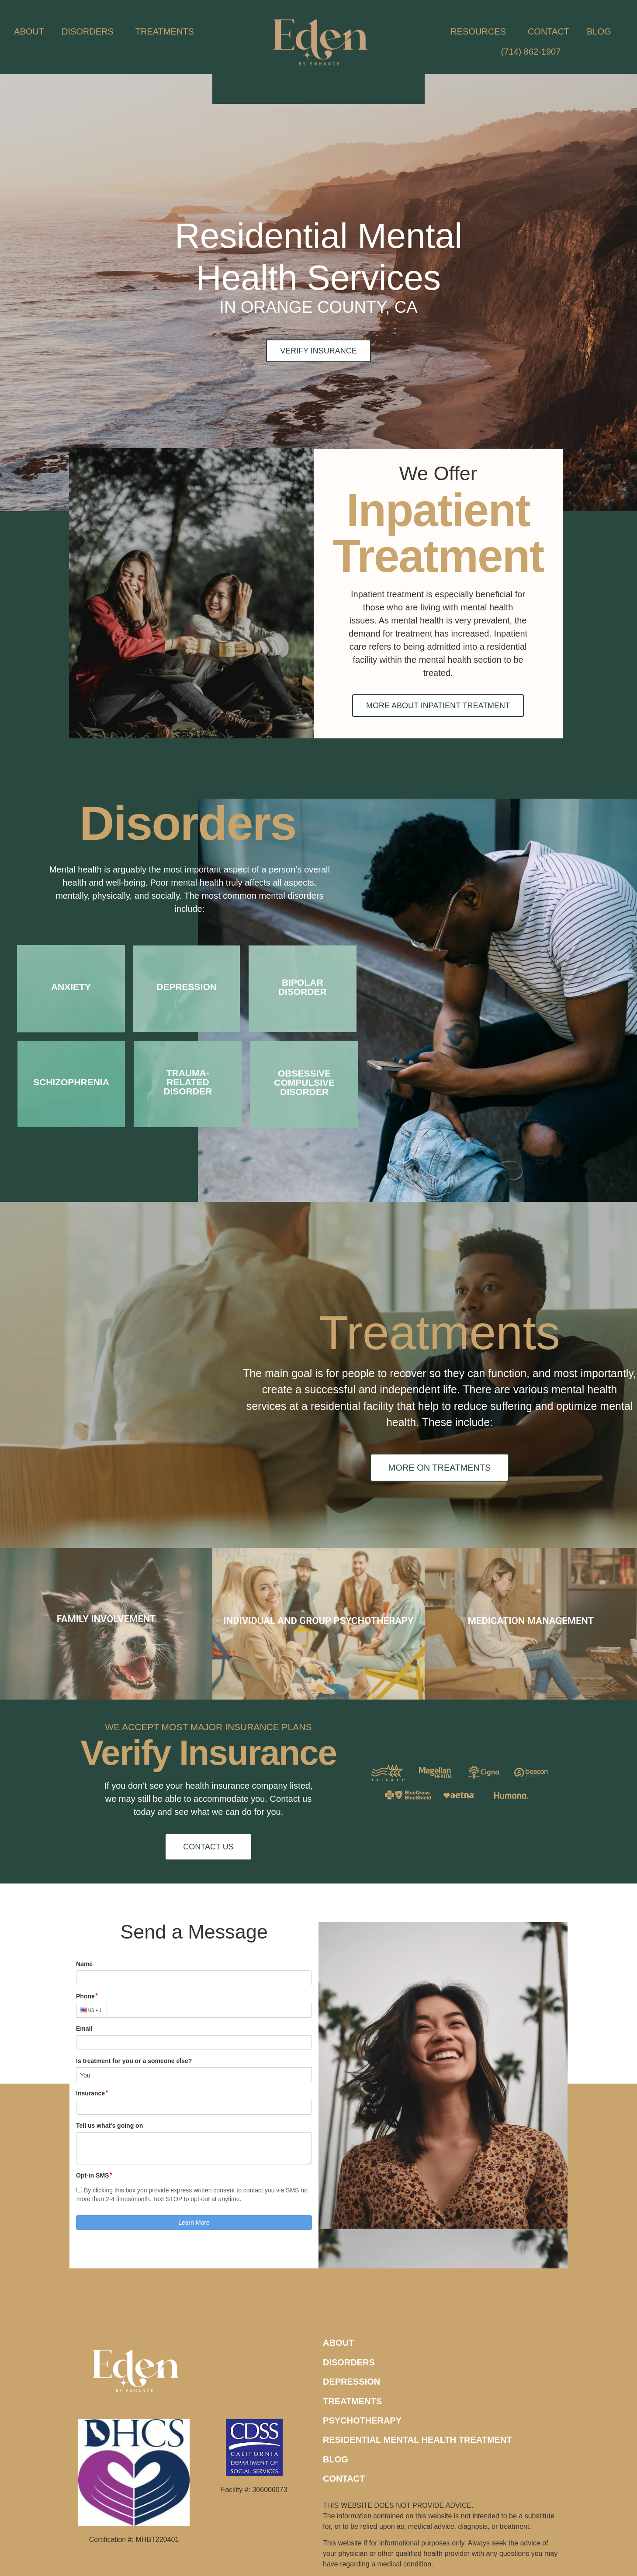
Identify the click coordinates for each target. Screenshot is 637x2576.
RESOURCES (480, 31)
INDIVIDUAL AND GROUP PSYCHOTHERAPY (318, 1620)
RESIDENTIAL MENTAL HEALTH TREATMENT (417, 2439)
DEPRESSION (351, 2381)
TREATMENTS (166, 31)
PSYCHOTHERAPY (362, 2420)
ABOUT (29, 31)
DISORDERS (90, 31)
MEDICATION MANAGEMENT (531, 1620)
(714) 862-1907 (531, 51)
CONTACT (548, 31)
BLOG (599, 31)
